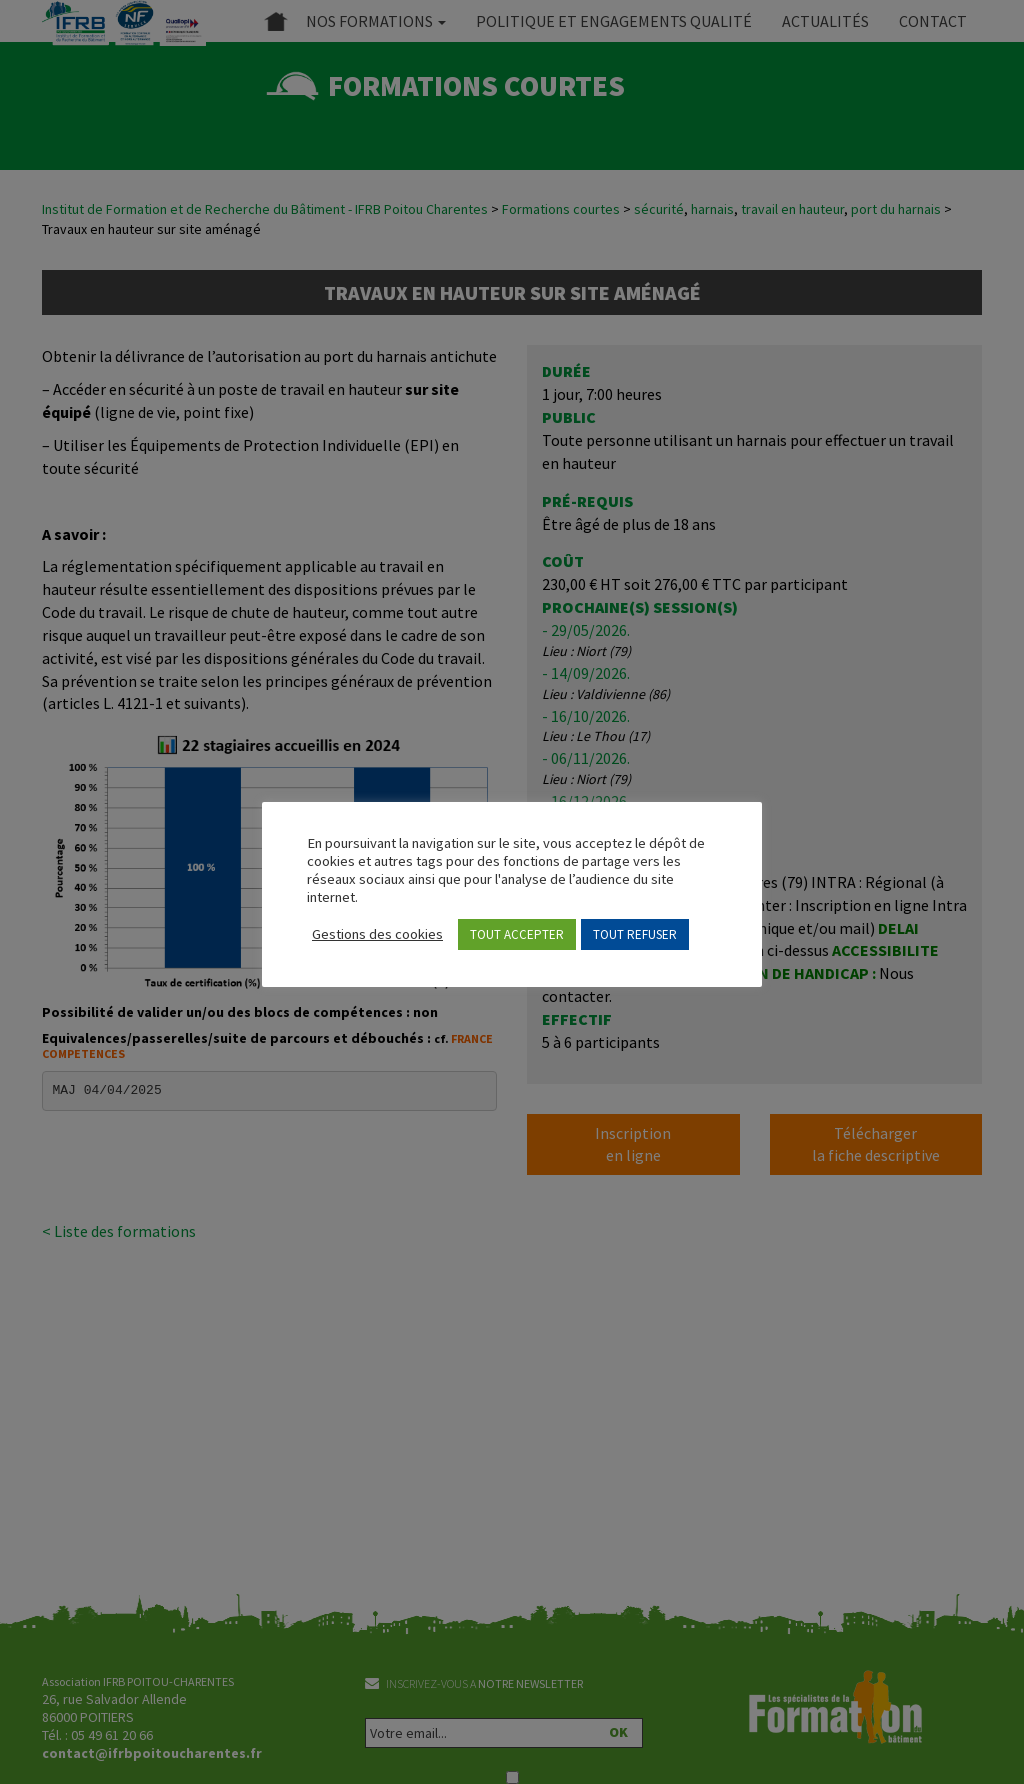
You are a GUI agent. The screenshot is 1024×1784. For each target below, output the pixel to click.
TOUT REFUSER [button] (635, 934)
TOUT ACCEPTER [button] (517, 934)
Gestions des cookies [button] (377, 934)
